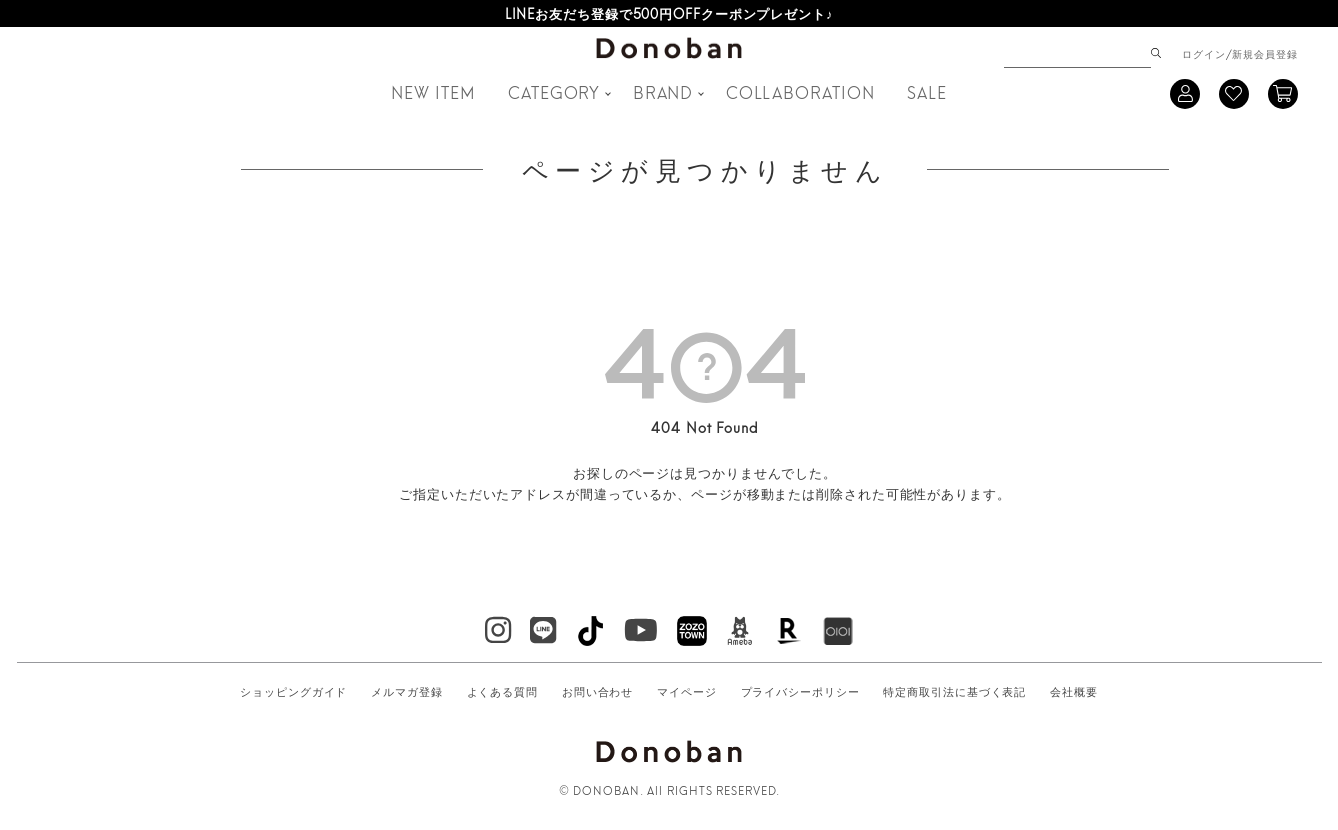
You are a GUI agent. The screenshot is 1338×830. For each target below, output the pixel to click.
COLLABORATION (800, 91)
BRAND (663, 91)
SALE (927, 91)
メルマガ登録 (406, 691)
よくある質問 (502, 691)
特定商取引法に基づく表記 (954, 691)
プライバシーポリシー (800, 691)
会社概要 (1074, 691)
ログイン (1204, 53)
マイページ (687, 691)
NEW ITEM (433, 91)
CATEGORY (554, 91)
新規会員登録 (1264, 53)
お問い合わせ (597, 691)
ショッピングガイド (293, 691)
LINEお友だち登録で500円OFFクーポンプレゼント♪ (669, 13)
